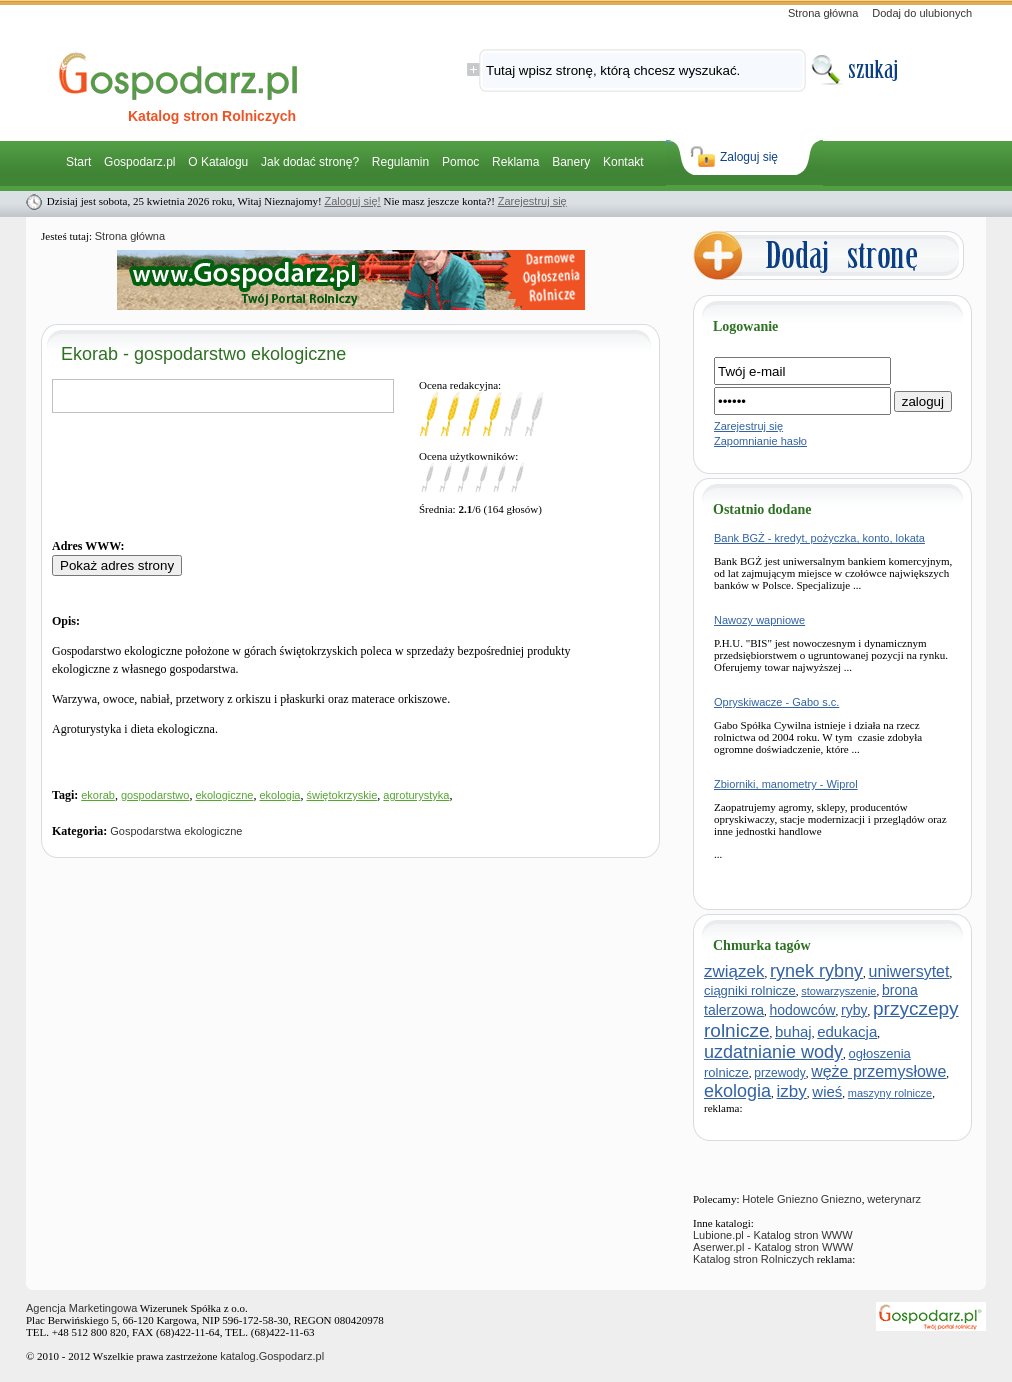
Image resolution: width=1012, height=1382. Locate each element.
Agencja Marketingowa (81, 1308)
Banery (571, 162)
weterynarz (894, 1199)
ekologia (279, 795)
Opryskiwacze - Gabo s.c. (776, 702)
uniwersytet (909, 971)
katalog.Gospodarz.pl (272, 1356)
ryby (854, 1010)
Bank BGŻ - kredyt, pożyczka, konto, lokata (819, 538)
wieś (827, 1091)
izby (792, 1091)
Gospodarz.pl (139, 162)
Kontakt (623, 162)
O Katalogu (218, 162)
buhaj (793, 1031)
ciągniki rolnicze (750, 990)
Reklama (515, 162)
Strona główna (823, 13)
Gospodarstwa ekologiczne (176, 831)
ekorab (98, 795)
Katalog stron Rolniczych (753, 1259)
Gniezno (841, 1199)
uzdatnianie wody (773, 1052)
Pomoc (460, 162)
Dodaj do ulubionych (922, 13)
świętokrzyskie (341, 795)
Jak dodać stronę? (310, 162)
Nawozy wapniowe (759, 620)
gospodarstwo (155, 795)
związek (734, 971)
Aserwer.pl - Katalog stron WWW (773, 1247)
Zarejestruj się (532, 201)
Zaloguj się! (352, 201)
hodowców (802, 1010)
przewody (779, 1073)
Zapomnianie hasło (760, 441)
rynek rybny (816, 971)
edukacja (847, 1031)
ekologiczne (224, 795)
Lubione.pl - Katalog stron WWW (773, 1235)
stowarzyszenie (838, 991)
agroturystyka (416, 795)
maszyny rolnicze (890, 1093)
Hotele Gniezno (780, 1199)
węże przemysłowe (878, 1071)
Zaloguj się (749, 157)
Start (78, 162)
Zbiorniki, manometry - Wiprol (786, 784)
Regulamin (400, 162)
